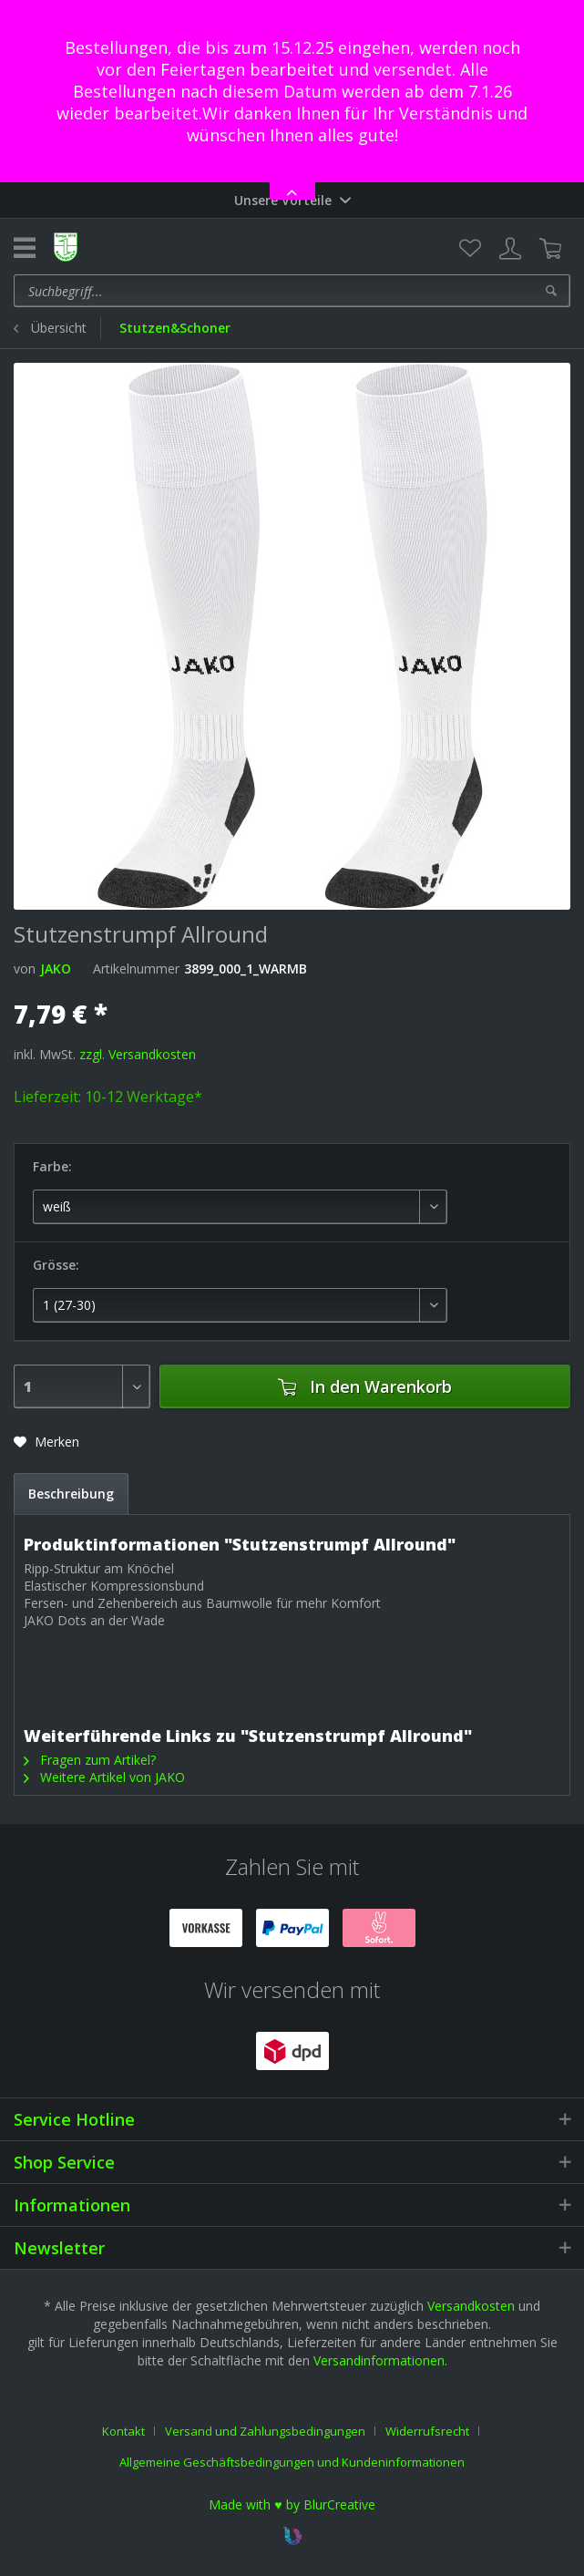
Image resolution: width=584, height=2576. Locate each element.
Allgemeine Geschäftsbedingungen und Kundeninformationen (292, 2462)
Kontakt (123, 2431)
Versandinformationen (379, 2360)
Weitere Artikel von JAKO (104, 1777)
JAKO (55, 968)
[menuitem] (470, 248)
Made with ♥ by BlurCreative (291, 2504)
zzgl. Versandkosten (137, 1054)
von (25, 968)
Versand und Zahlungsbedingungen (265, 2431)
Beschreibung (71, 1493)
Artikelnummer (136, 968)
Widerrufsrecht (427, 2431)
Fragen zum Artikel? (90, 1759)
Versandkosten (471, 2305)
